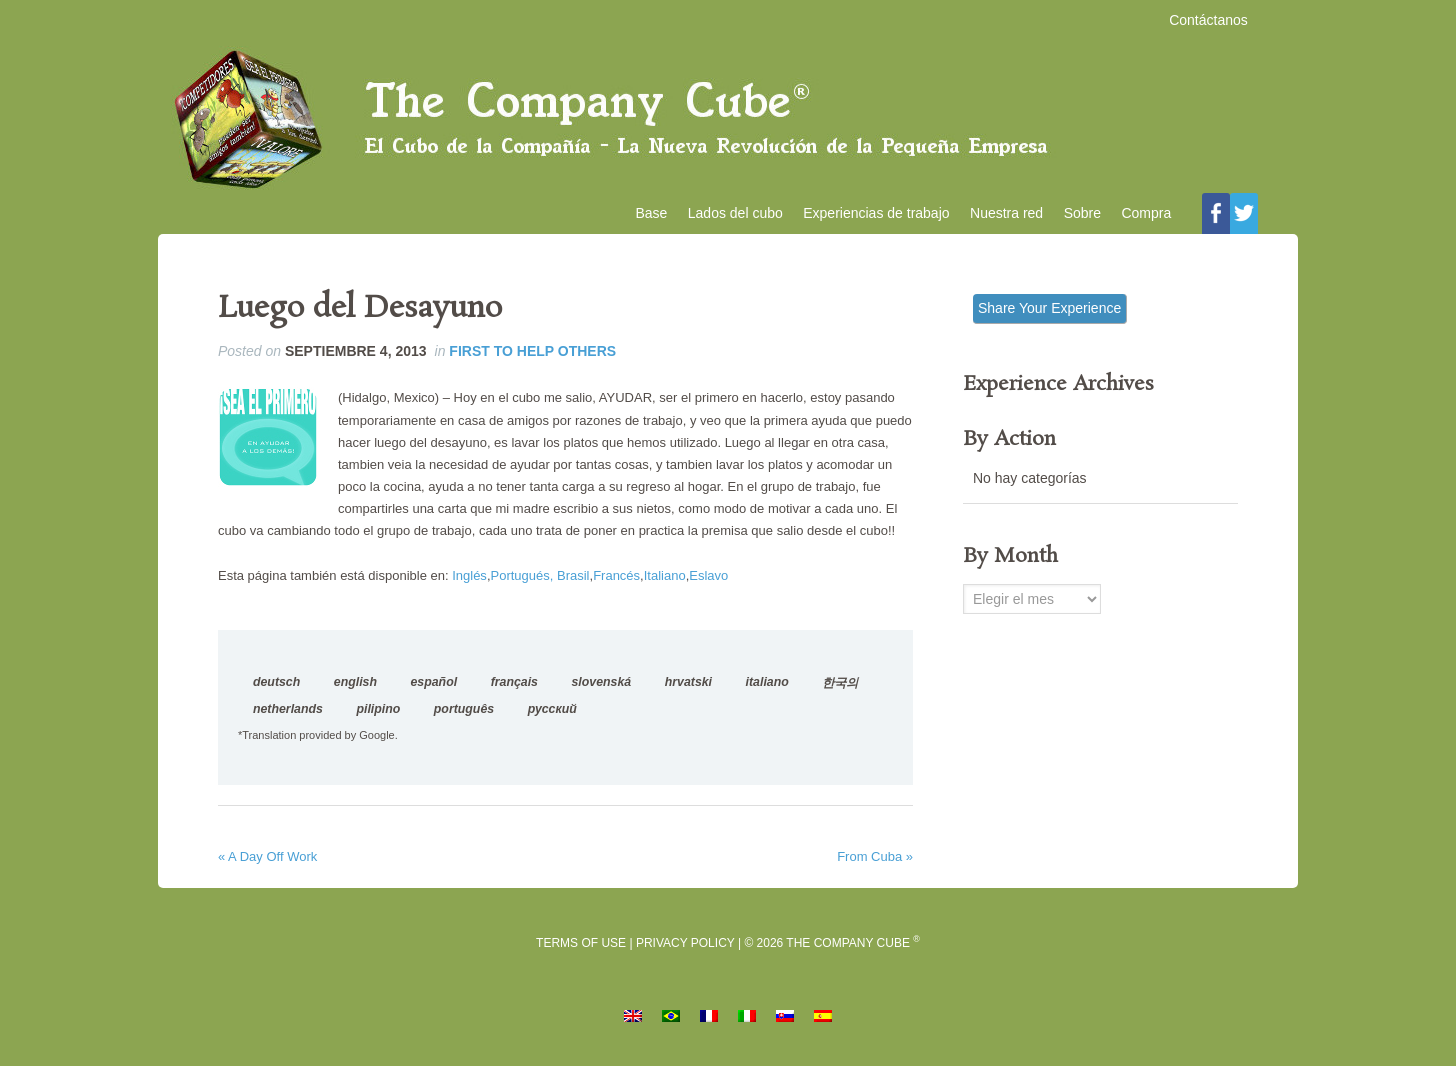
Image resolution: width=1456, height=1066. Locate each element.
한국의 (840, 686)
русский (552, 712)
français (514, 685)
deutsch (276, 685)
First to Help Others (532, 354)
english (355, 685)
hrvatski (688, 685)
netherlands (288, 712)
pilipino (378, 712)
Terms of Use (581, 946)
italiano (767, 685)
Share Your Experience (1049, 311)
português (464, 712)
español (433, 685)
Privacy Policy (685, 946)
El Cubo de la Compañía (728, 121)
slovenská (602, 685)
